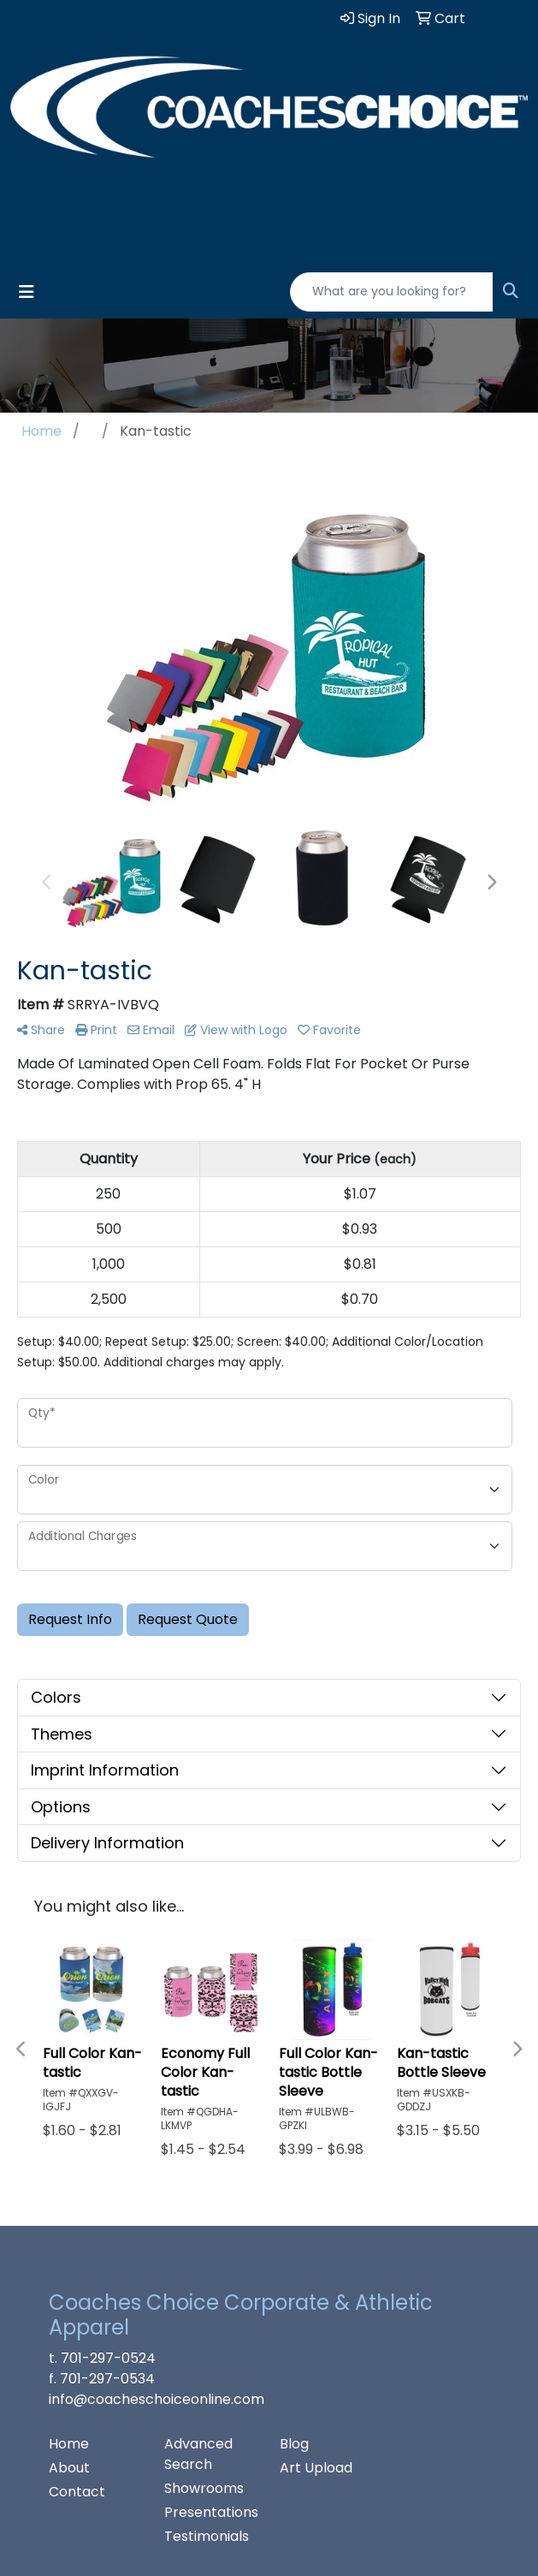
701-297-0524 (108, 2358)
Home (69, 2444)
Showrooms (204, 2488)
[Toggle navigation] (26, 292)
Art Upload (316, 2468)
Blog (294, 2444)
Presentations (211, 2512)
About (69, 2468)
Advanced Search (198, 2454)
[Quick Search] (392, 292)
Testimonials (206, 2536)
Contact (77, 2492)
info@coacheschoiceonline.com (156, 2399)
